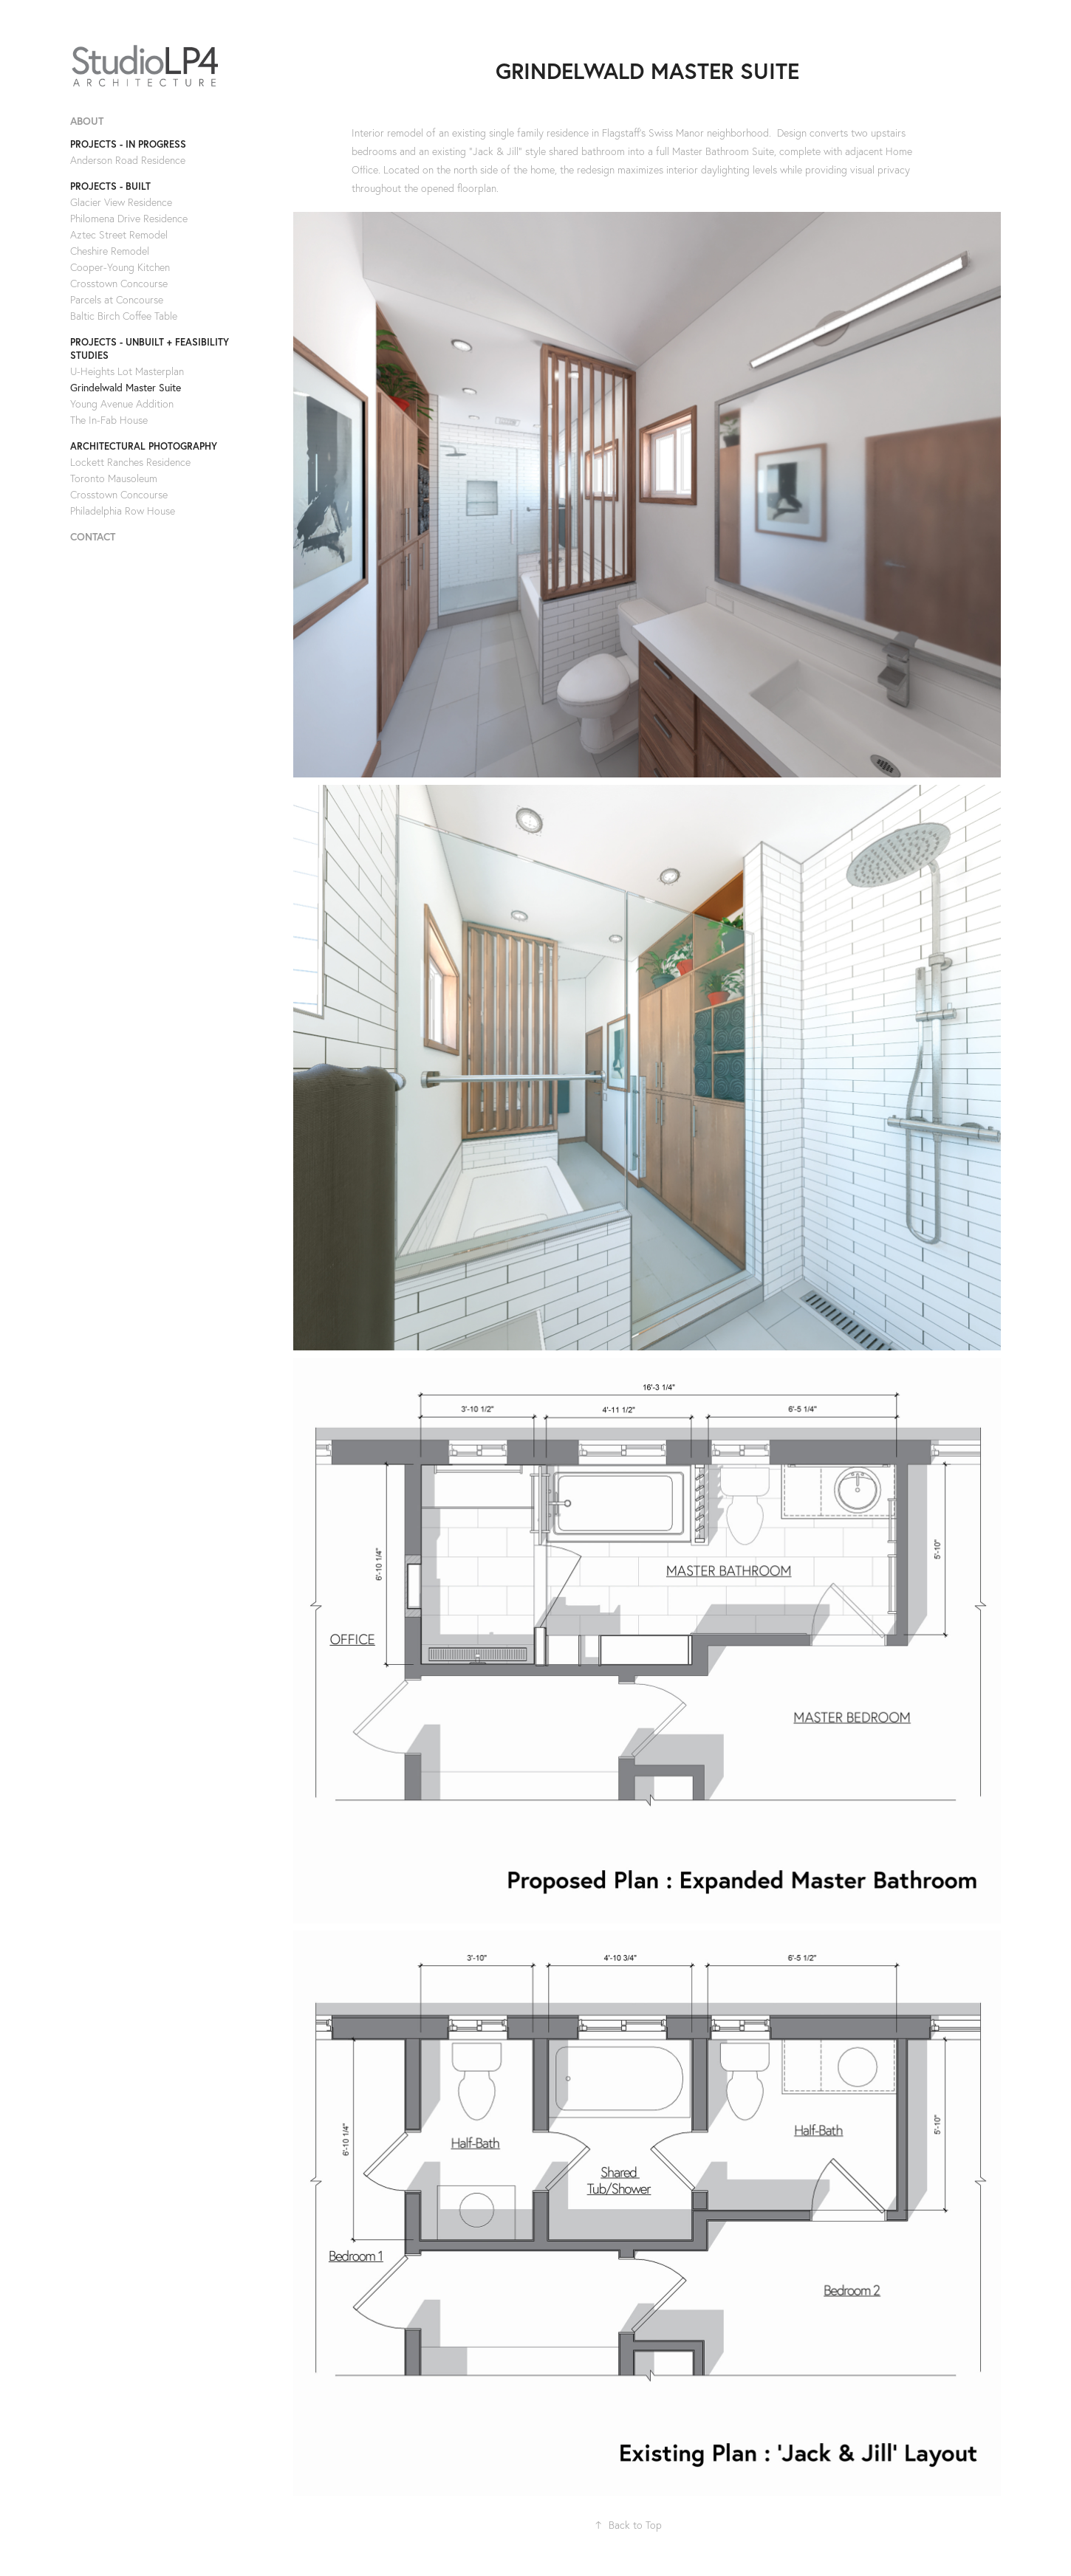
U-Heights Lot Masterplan (127, 371)
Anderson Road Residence (127, 160)
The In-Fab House (109, 420)
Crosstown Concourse (119, 283)
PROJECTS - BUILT (110, 186)
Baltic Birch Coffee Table (123, 316)
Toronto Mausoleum (113, 478)
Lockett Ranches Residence (130, 462)
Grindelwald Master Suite (125, 387)
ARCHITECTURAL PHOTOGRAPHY (143, 446)
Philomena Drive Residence (129, 218)
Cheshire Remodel (109, 251)
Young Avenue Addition (122, 404)
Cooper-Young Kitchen (120, 267)
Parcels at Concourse (116, 299)
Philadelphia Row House (122, 511)
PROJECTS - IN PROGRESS (128, 144)
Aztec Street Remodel (119, 234)
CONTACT (92, 536)
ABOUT (86, 121)
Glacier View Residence (121, 202)
